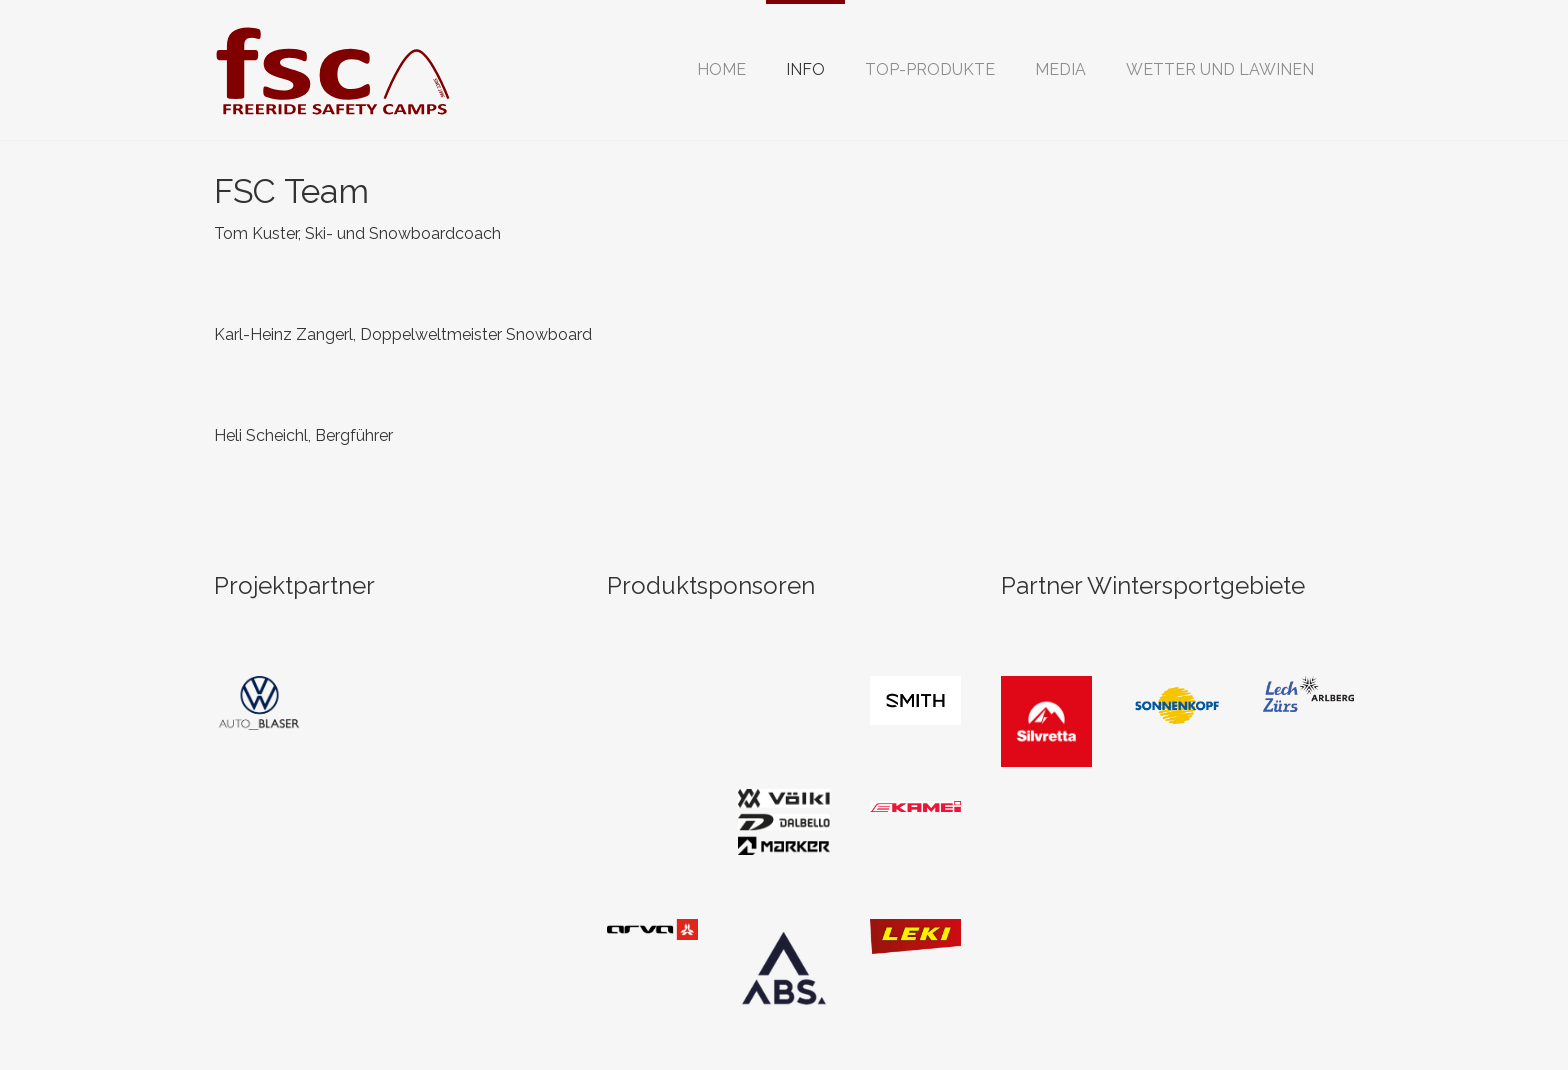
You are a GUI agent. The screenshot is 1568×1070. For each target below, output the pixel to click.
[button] (805, 70)
